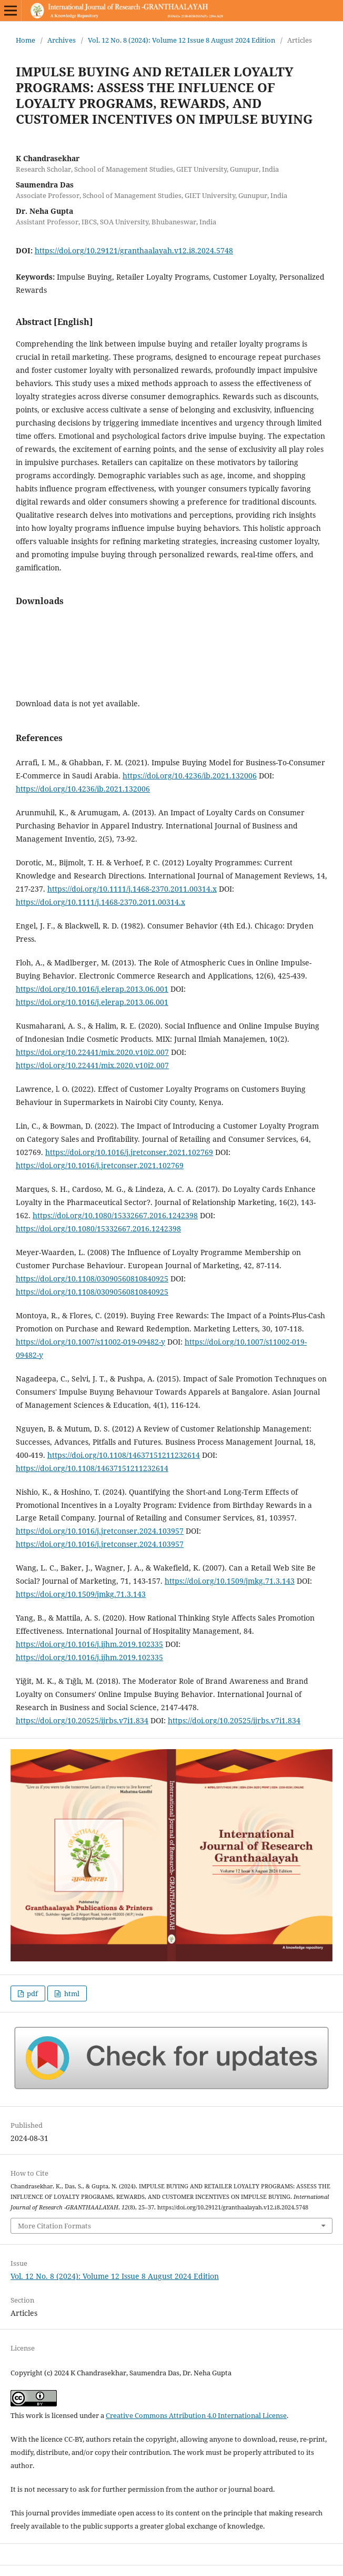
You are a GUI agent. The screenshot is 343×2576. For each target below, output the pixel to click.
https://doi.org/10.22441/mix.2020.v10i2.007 (92, 1052)
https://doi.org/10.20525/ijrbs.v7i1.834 (82, 1720)
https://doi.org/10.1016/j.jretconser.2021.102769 (129, 1152)
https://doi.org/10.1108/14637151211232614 (123, 1455)
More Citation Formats (54, 2225)
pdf (31, 1993)
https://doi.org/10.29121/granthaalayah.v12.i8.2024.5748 (134, 250)
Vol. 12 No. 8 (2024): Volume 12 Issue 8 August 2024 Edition (181, 40)
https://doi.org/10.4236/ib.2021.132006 (190, 776)
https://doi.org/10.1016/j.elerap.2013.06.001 (92, 989)
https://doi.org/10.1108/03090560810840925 (92, 1279)
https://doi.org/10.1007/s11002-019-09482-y (90, 1342)
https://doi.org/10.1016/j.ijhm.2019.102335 (89, 1644)
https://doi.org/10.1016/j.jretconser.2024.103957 (100, 1531)
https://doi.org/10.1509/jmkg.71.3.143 (230, 1581)
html (71, 1993)
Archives (61, 40)
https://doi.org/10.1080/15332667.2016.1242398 (115, 1215)
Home (25, 40)
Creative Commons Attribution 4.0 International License (196, 2415)
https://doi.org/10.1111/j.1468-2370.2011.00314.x (132, 889)
